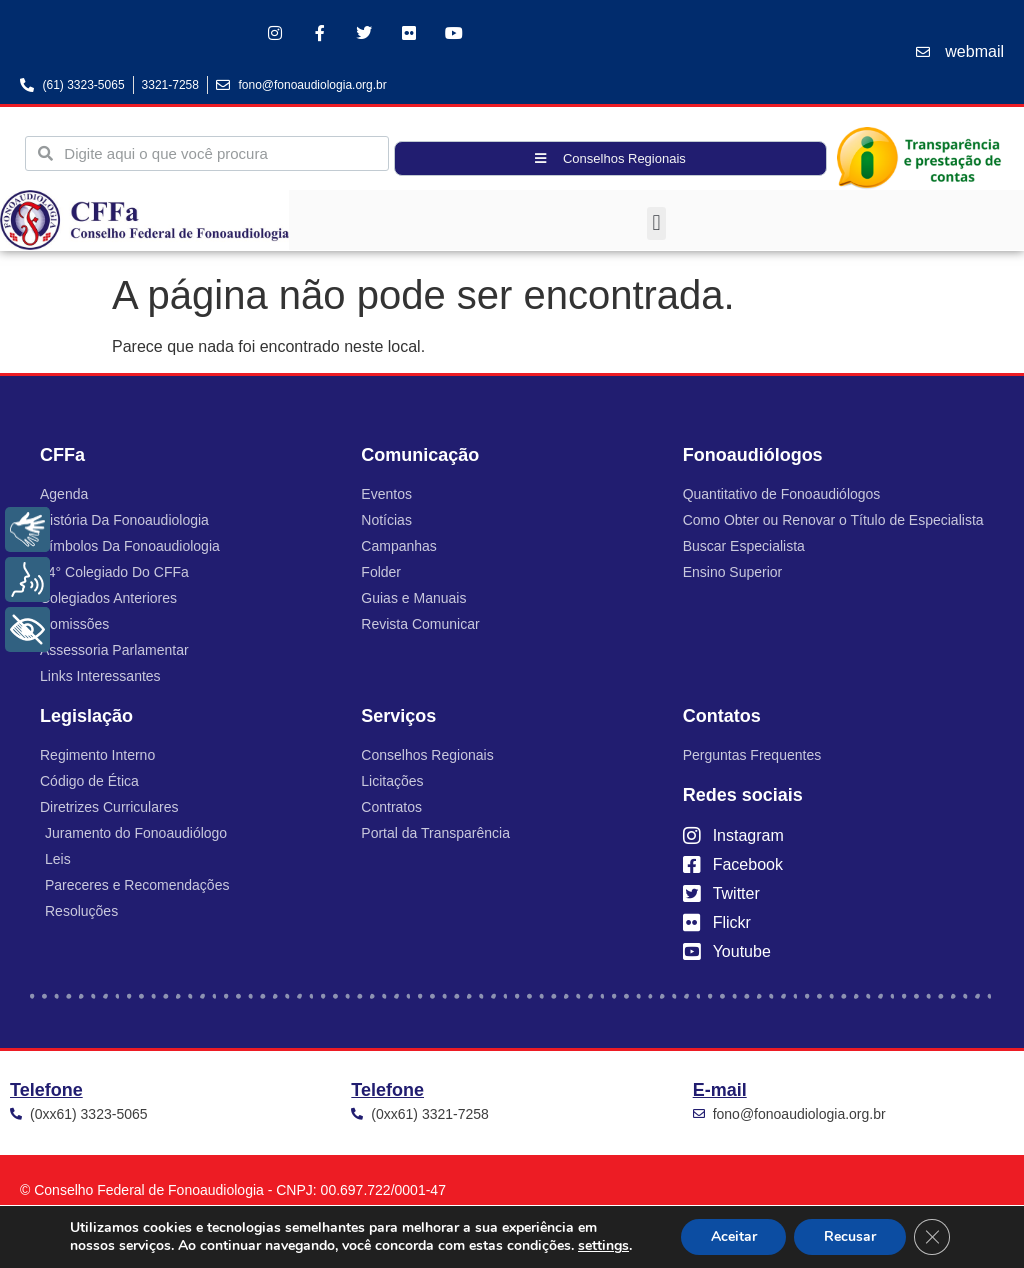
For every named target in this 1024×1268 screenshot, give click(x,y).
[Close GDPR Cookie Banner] (932, 1237)
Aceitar (733, 1236)
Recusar (850, 1236)
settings (603, 1246)
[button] (656, 223)
